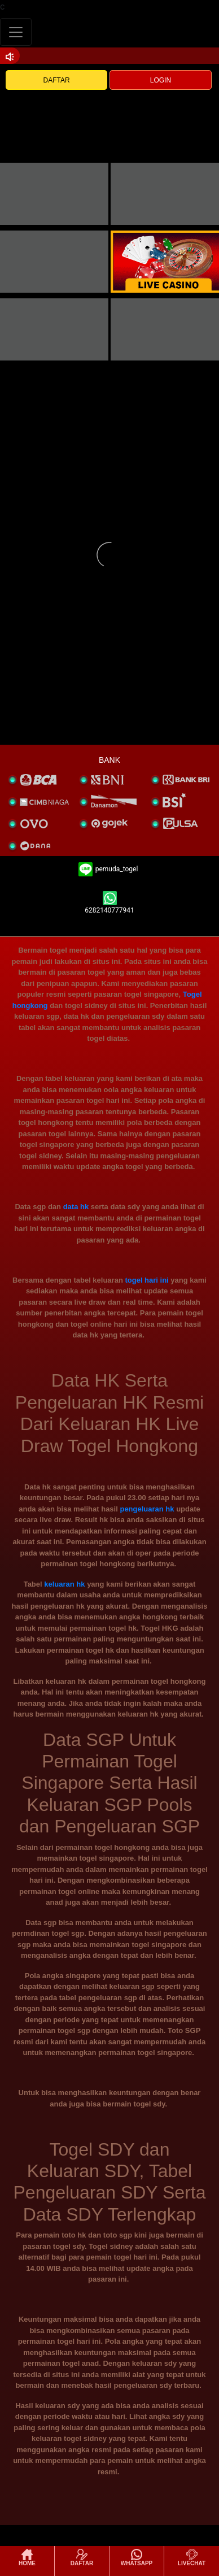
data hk (76, 1206)
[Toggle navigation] (16, 32)
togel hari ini (146, 1280)
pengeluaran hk (147, 1509)
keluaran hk (64, 1584)
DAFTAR (56, 80)
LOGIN (160, 80)
